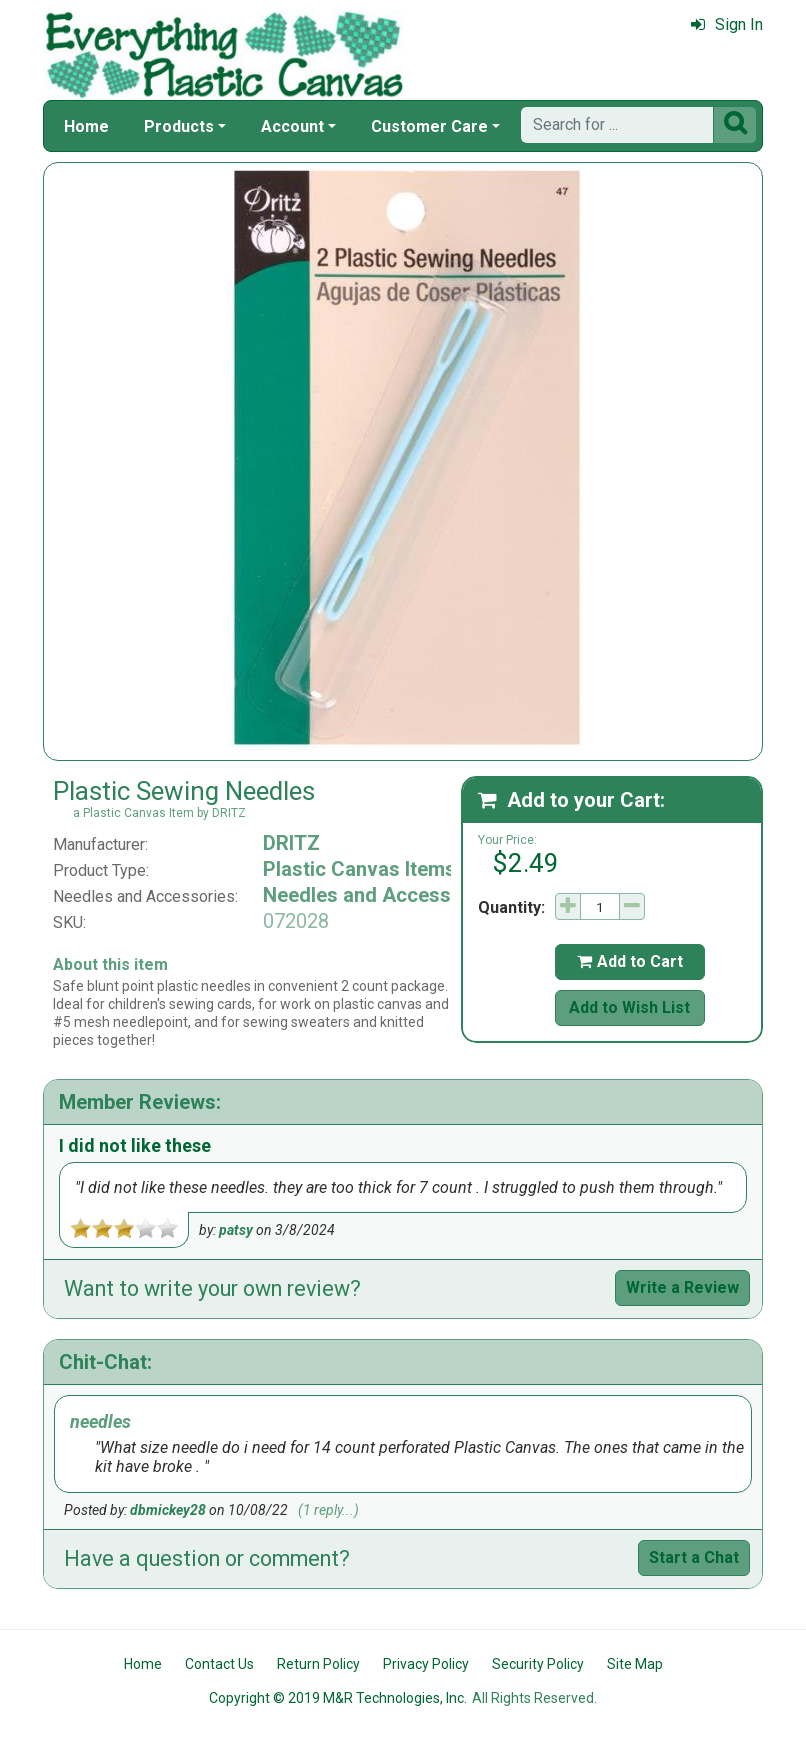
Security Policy (538, 1664)
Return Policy (318, 1664)
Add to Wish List (629, 1007)
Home (86, 126)
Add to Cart (630, 961)
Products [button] (179, 126)
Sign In (727, 24)
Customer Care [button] (429, 126)
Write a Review (682, 1287)
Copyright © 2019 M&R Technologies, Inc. (338, 1698)
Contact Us (219, 1664)
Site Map (635, 1664)
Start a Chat (694, 1557)
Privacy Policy (426, 1664)
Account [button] (292, 126)
